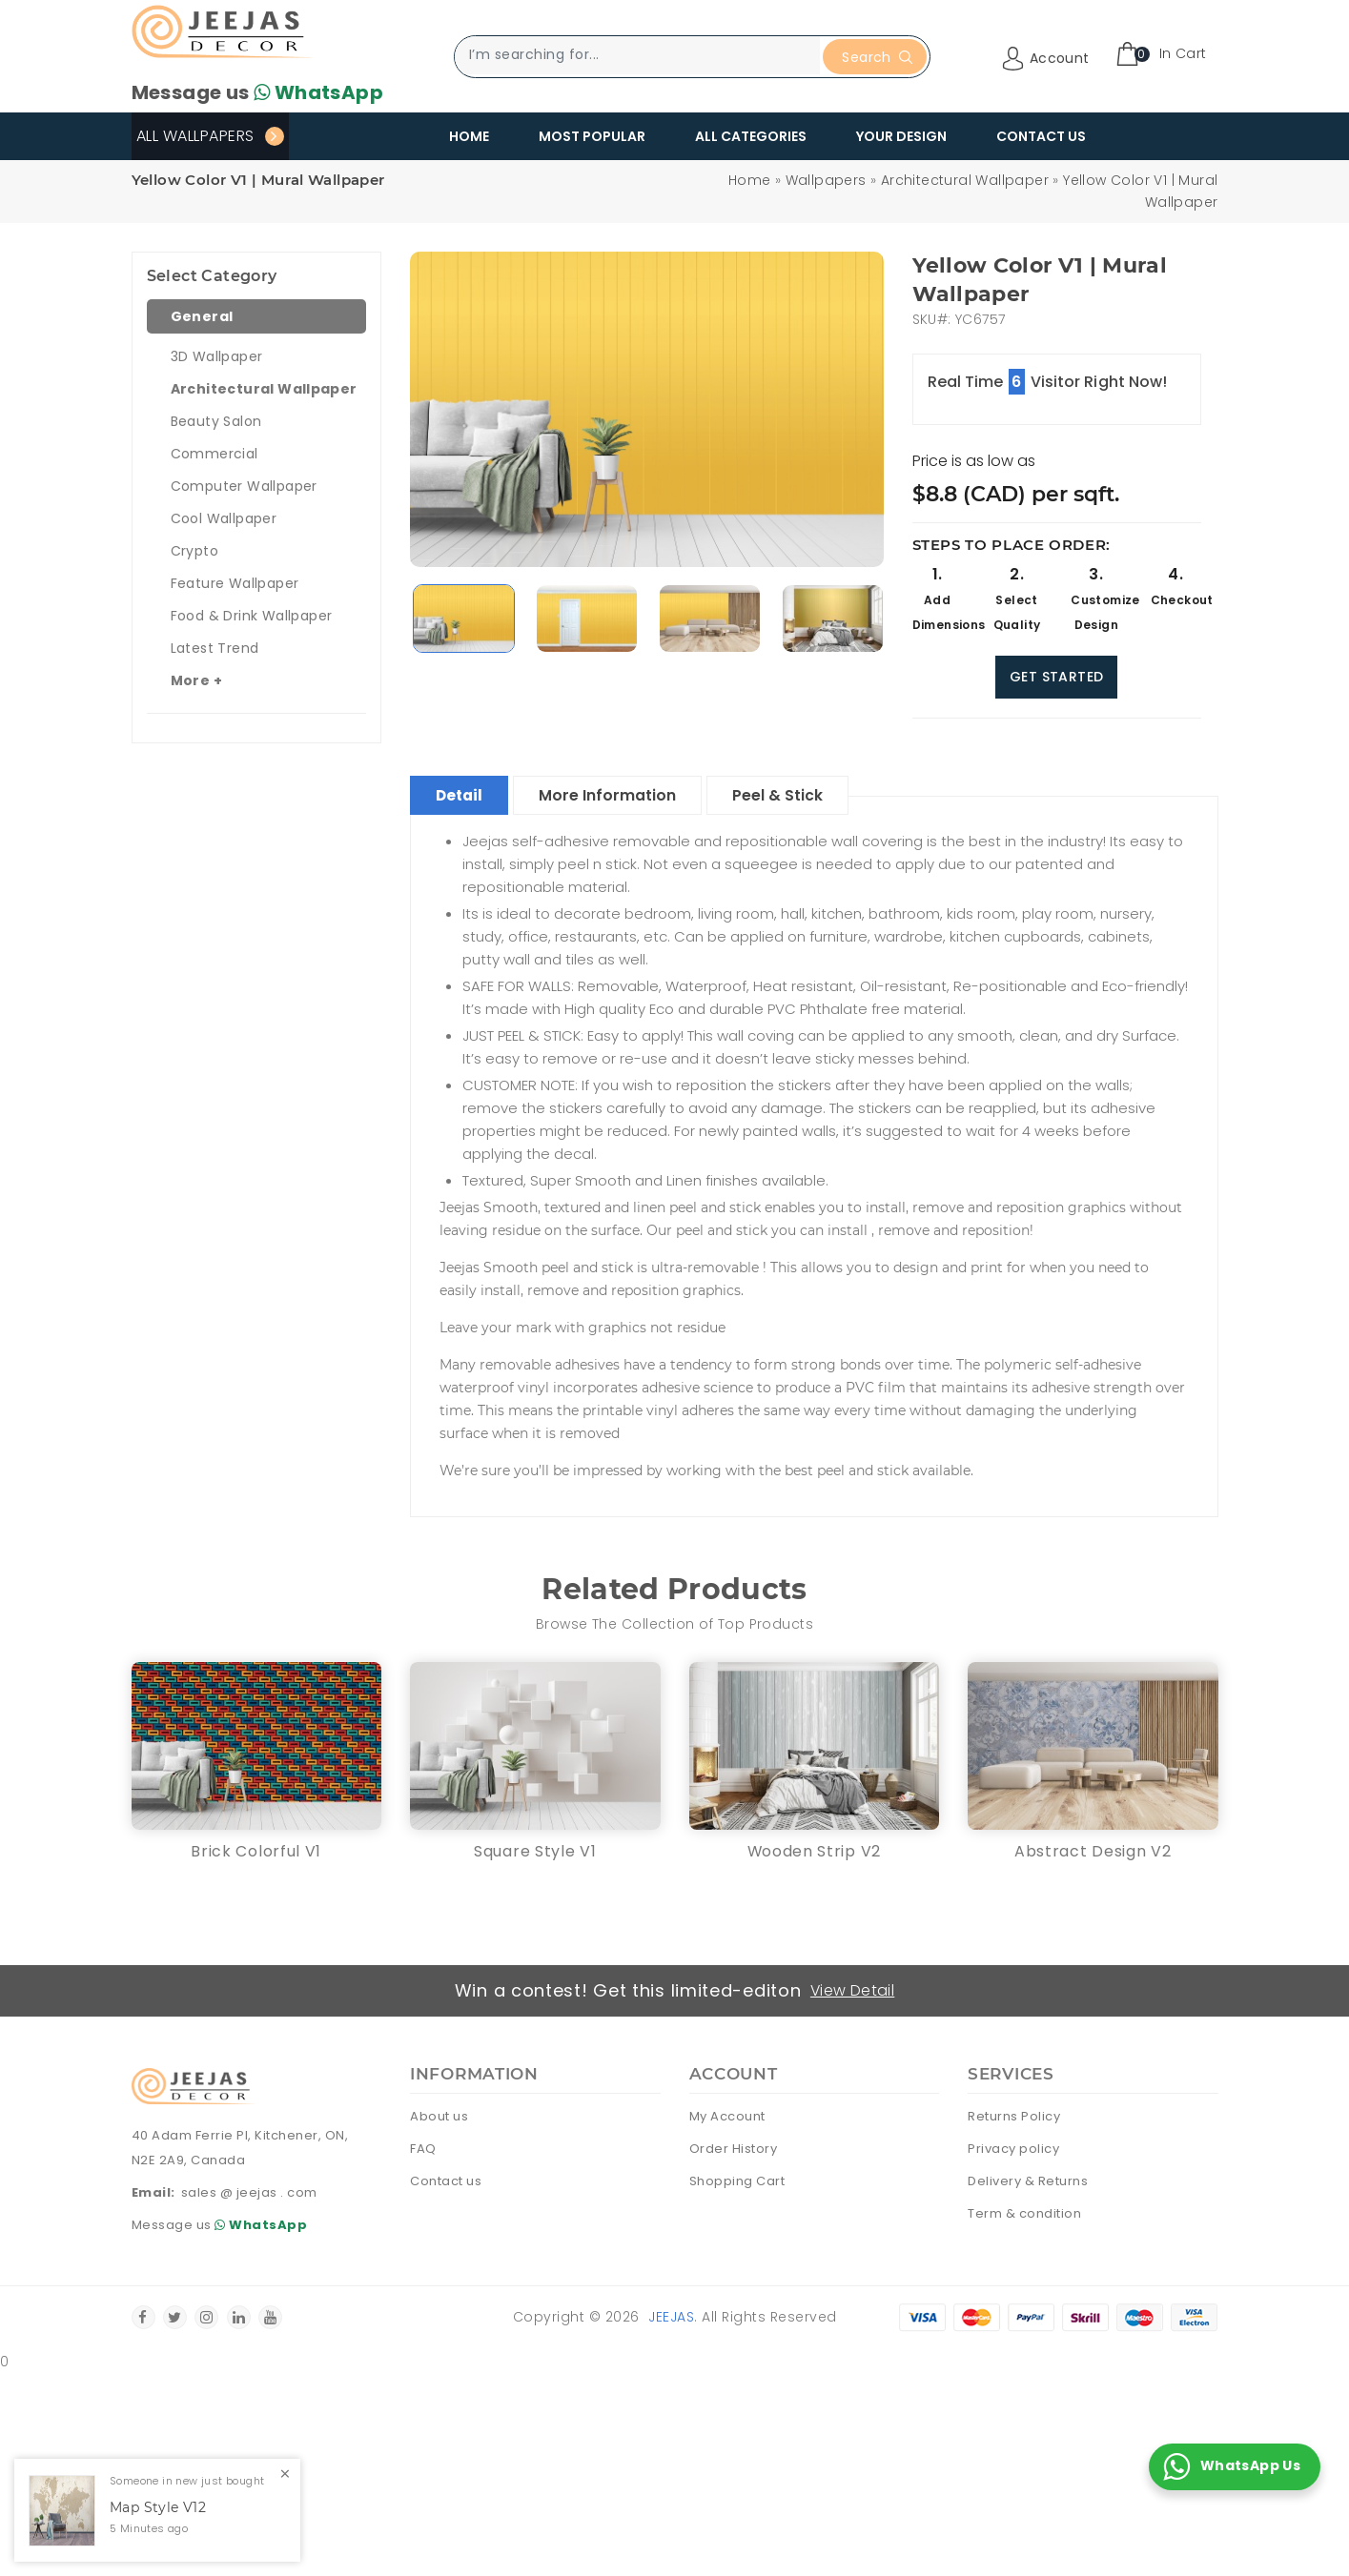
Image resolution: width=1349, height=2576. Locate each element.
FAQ (423, 2149)
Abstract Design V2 (1093, 1851)
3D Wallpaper (217, 356)
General (202, 316)
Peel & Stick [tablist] (790, 795)
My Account (727, 2117)
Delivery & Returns (1028, 2182)
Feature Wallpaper (235, 583)
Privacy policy (1013, 2149)
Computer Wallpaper (244, 486)
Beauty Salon (216, 421)
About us (439, 2117)
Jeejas (671, 2317)
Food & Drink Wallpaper (252, 615)
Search (876, 57)
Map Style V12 (158, 2508)
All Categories (751, 136)
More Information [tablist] (616, 795)
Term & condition (1024, 2214)
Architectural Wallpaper (965, 180)
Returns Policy (1014, 2117)
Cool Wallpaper (224, 518)
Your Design (901, 136)
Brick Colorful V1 (256, 1851)
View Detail (852, 1990)
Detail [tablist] (462, 795)
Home (469, 136)
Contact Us (1041, 136)
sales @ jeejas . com (249, 2192)
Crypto (194, 550)
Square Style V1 (535, 1851)
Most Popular (592, 136)
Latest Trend (215, 648)
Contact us (445, 2182)
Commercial (214, 453)
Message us (257, 92)
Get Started (1056, 676)
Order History (733, 2149)
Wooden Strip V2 (814, 1851)
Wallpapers (826, 180)
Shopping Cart (737, 2182)
